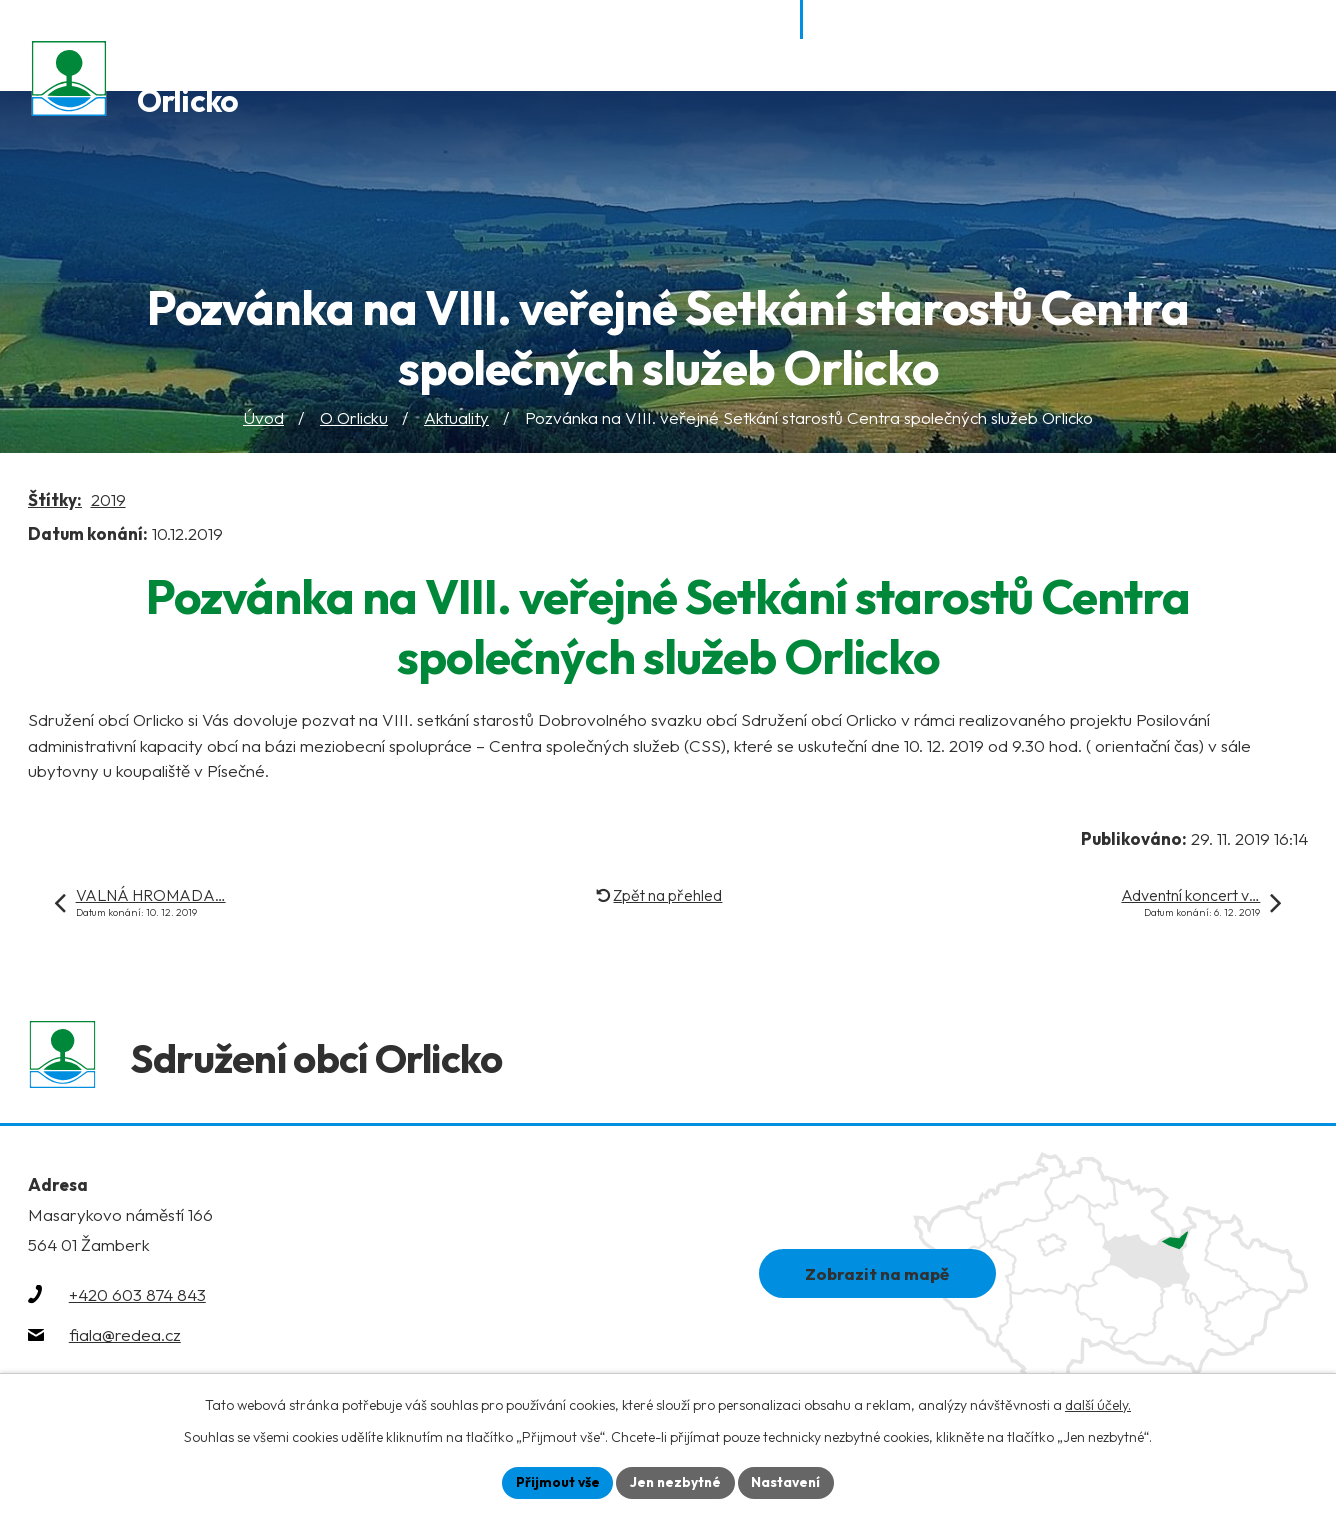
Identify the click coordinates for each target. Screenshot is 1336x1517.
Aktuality (456, 418)
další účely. (1098, 1404)
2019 (108, 501)
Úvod (263, 418)
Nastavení (788, 1482)
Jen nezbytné (675, 1482)
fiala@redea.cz (125, 1339)
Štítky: (55, 501)
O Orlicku (354, 418)
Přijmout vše (554, 1482)
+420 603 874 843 (137, 1299)
